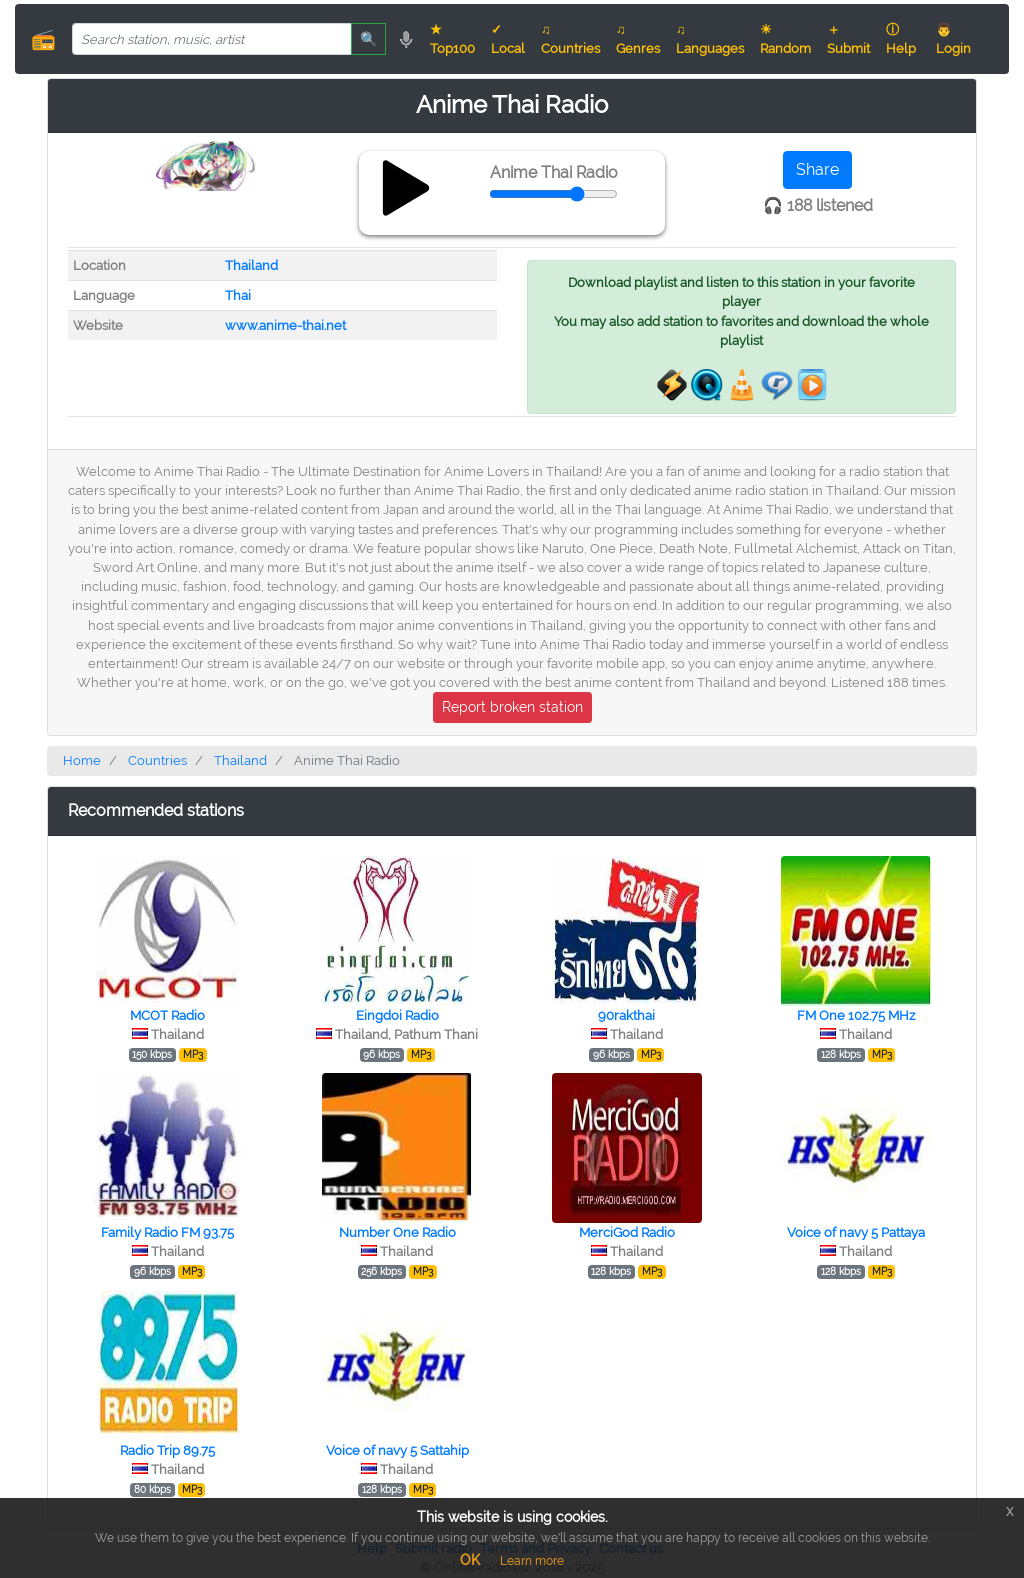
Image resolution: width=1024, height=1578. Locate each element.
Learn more (532, 1561)
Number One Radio (397, 1232)
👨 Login (953, 39)
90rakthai (626, 1015)
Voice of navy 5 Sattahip (397, 1450)
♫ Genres (638, 39)
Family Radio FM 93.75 (167, 1232)
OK (470, 1560)
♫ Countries (570, 39)
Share (817, 169)
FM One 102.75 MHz (856, 1015)
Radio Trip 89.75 (167, 1450)
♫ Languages (710, 39)
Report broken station (512, 707)
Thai (238, 295)
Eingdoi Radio (397, 1015)
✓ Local (508, 39)
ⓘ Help (901, 39)
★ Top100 (452, 39)
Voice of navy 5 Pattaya (856, 1232)
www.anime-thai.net (285, 325)
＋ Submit (848, 39)
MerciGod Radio (627, 1232)
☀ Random (785, 39)
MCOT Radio (167, 1015)
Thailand (251, 265)
